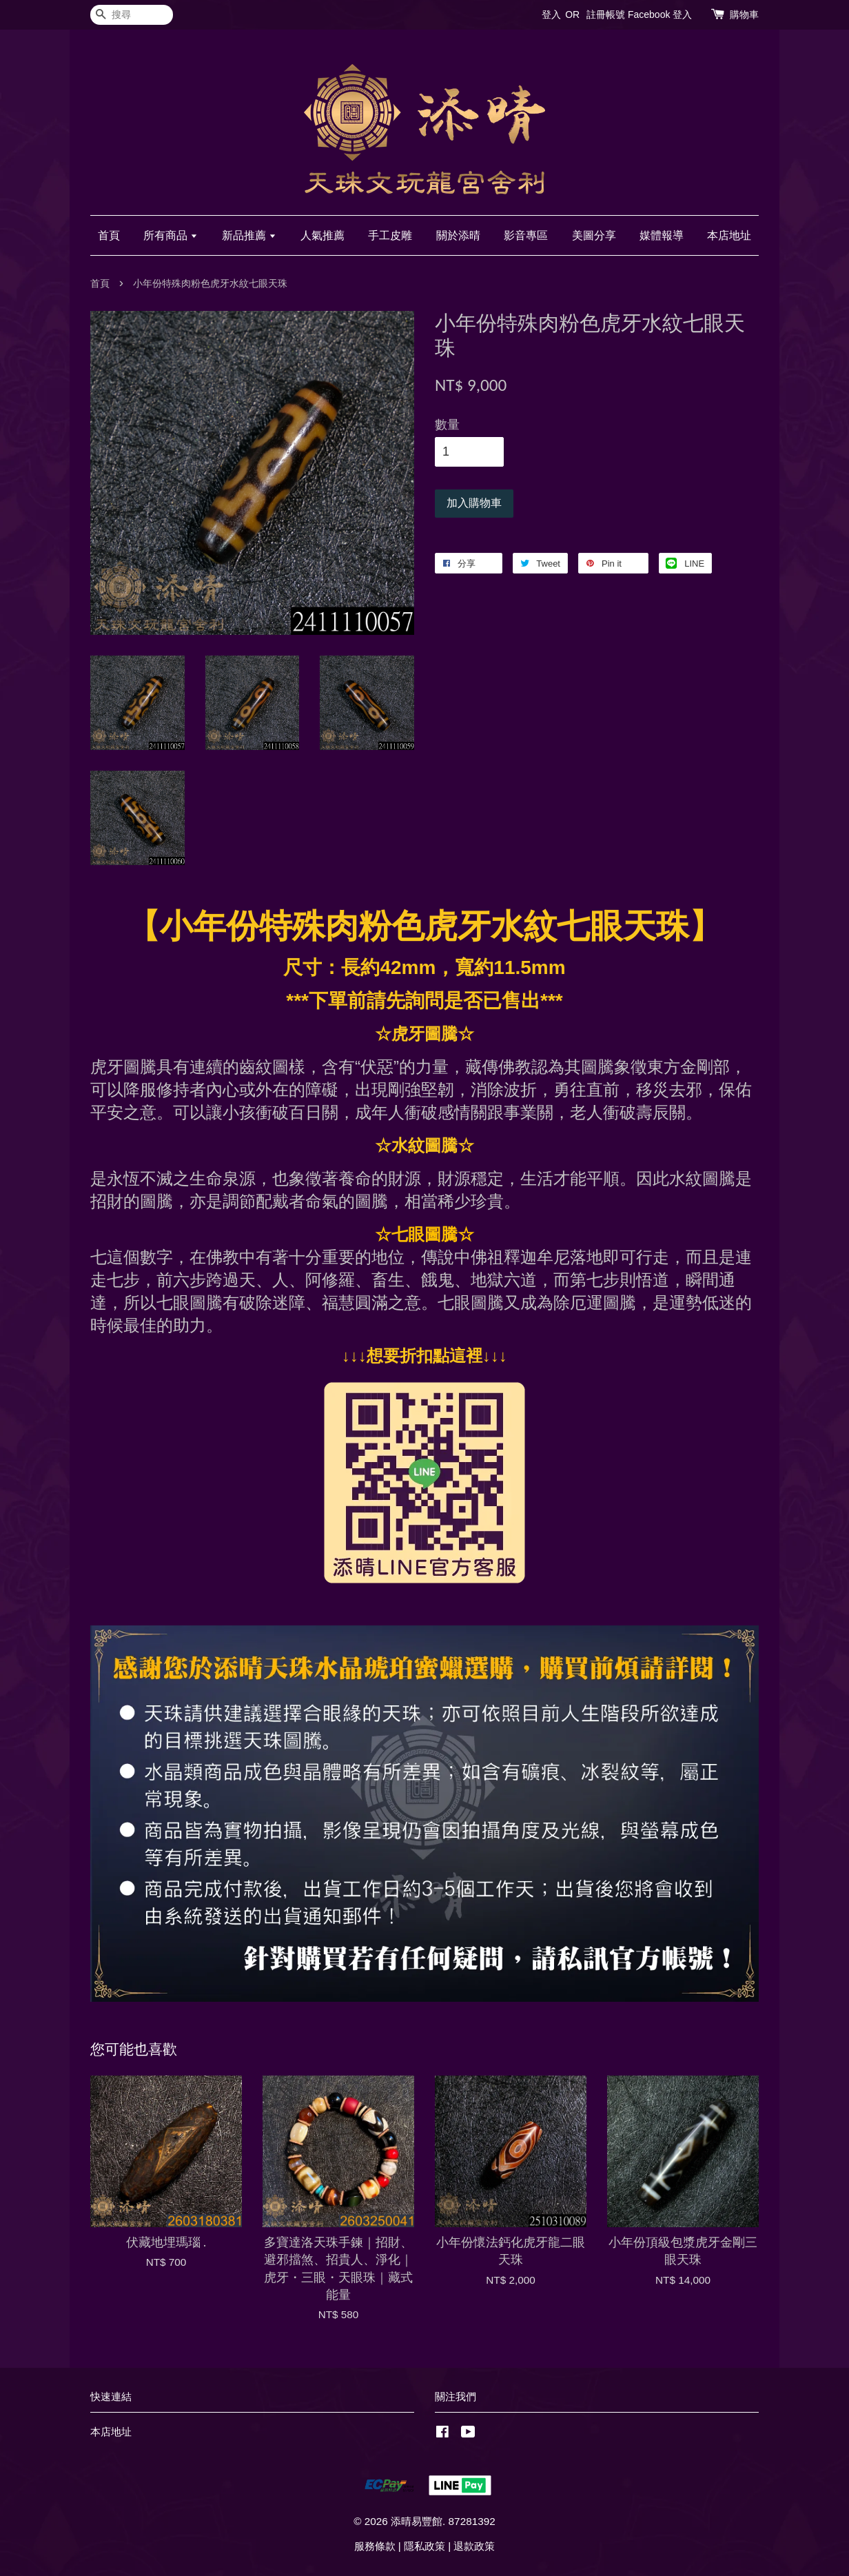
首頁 (109, 235)
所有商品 (170, 235)
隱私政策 (424, 2546)
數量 (447, 425)
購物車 (744, 14)
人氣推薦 (322, 235)
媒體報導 (662, 235)
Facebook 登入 (660, 14)
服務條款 (375, 2546)
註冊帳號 (605, 14)
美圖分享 (594, 235)
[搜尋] (131, 15)
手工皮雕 (390, 235)
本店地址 (729, 235)
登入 (551, 14)
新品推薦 (249, 235)
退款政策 (474, 2546)
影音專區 (526, 235)
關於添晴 (458, 235)
